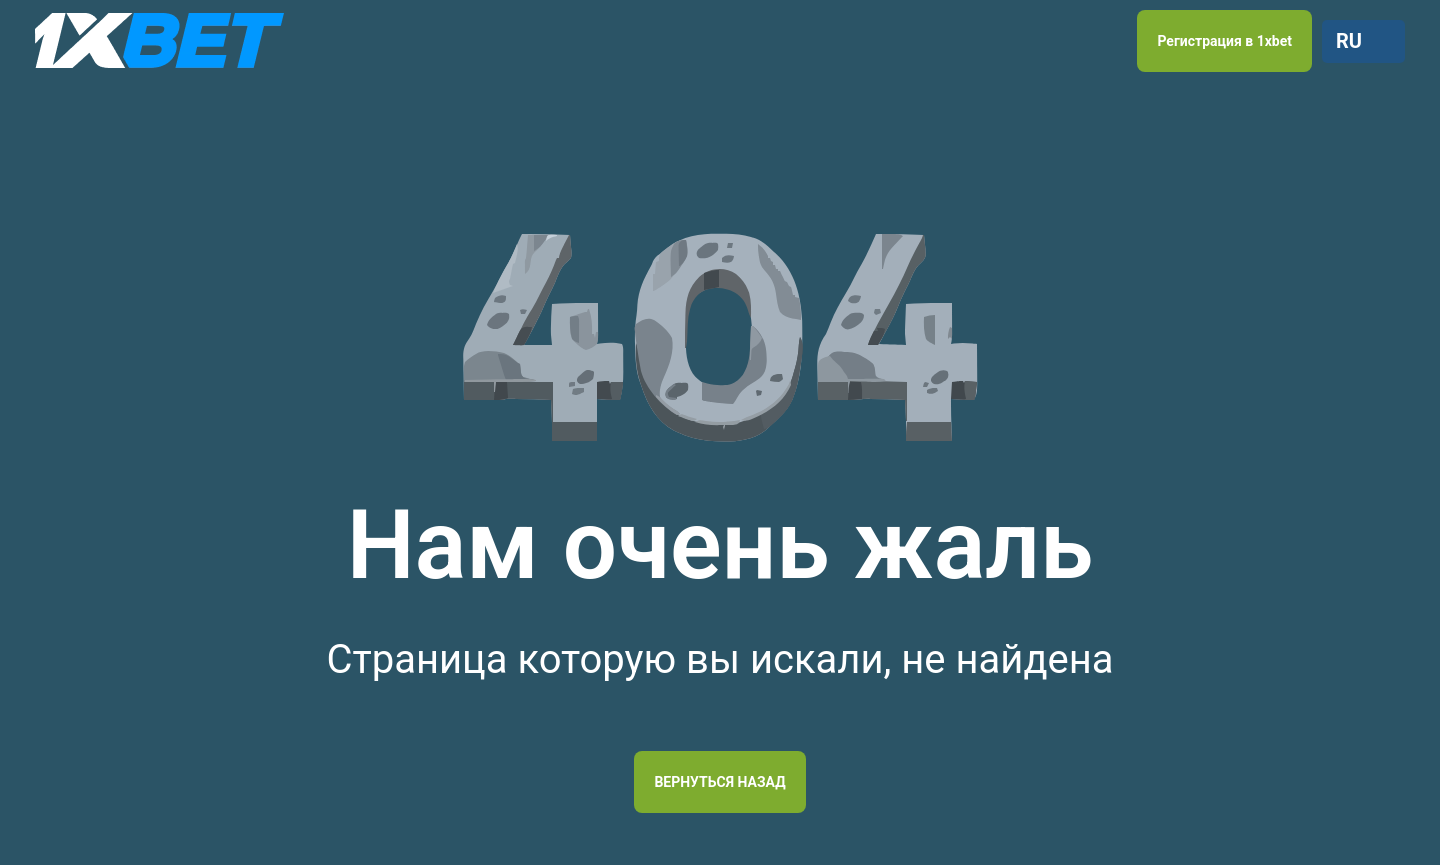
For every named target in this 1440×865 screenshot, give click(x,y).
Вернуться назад (719, 782)
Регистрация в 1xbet (1224, 41)
